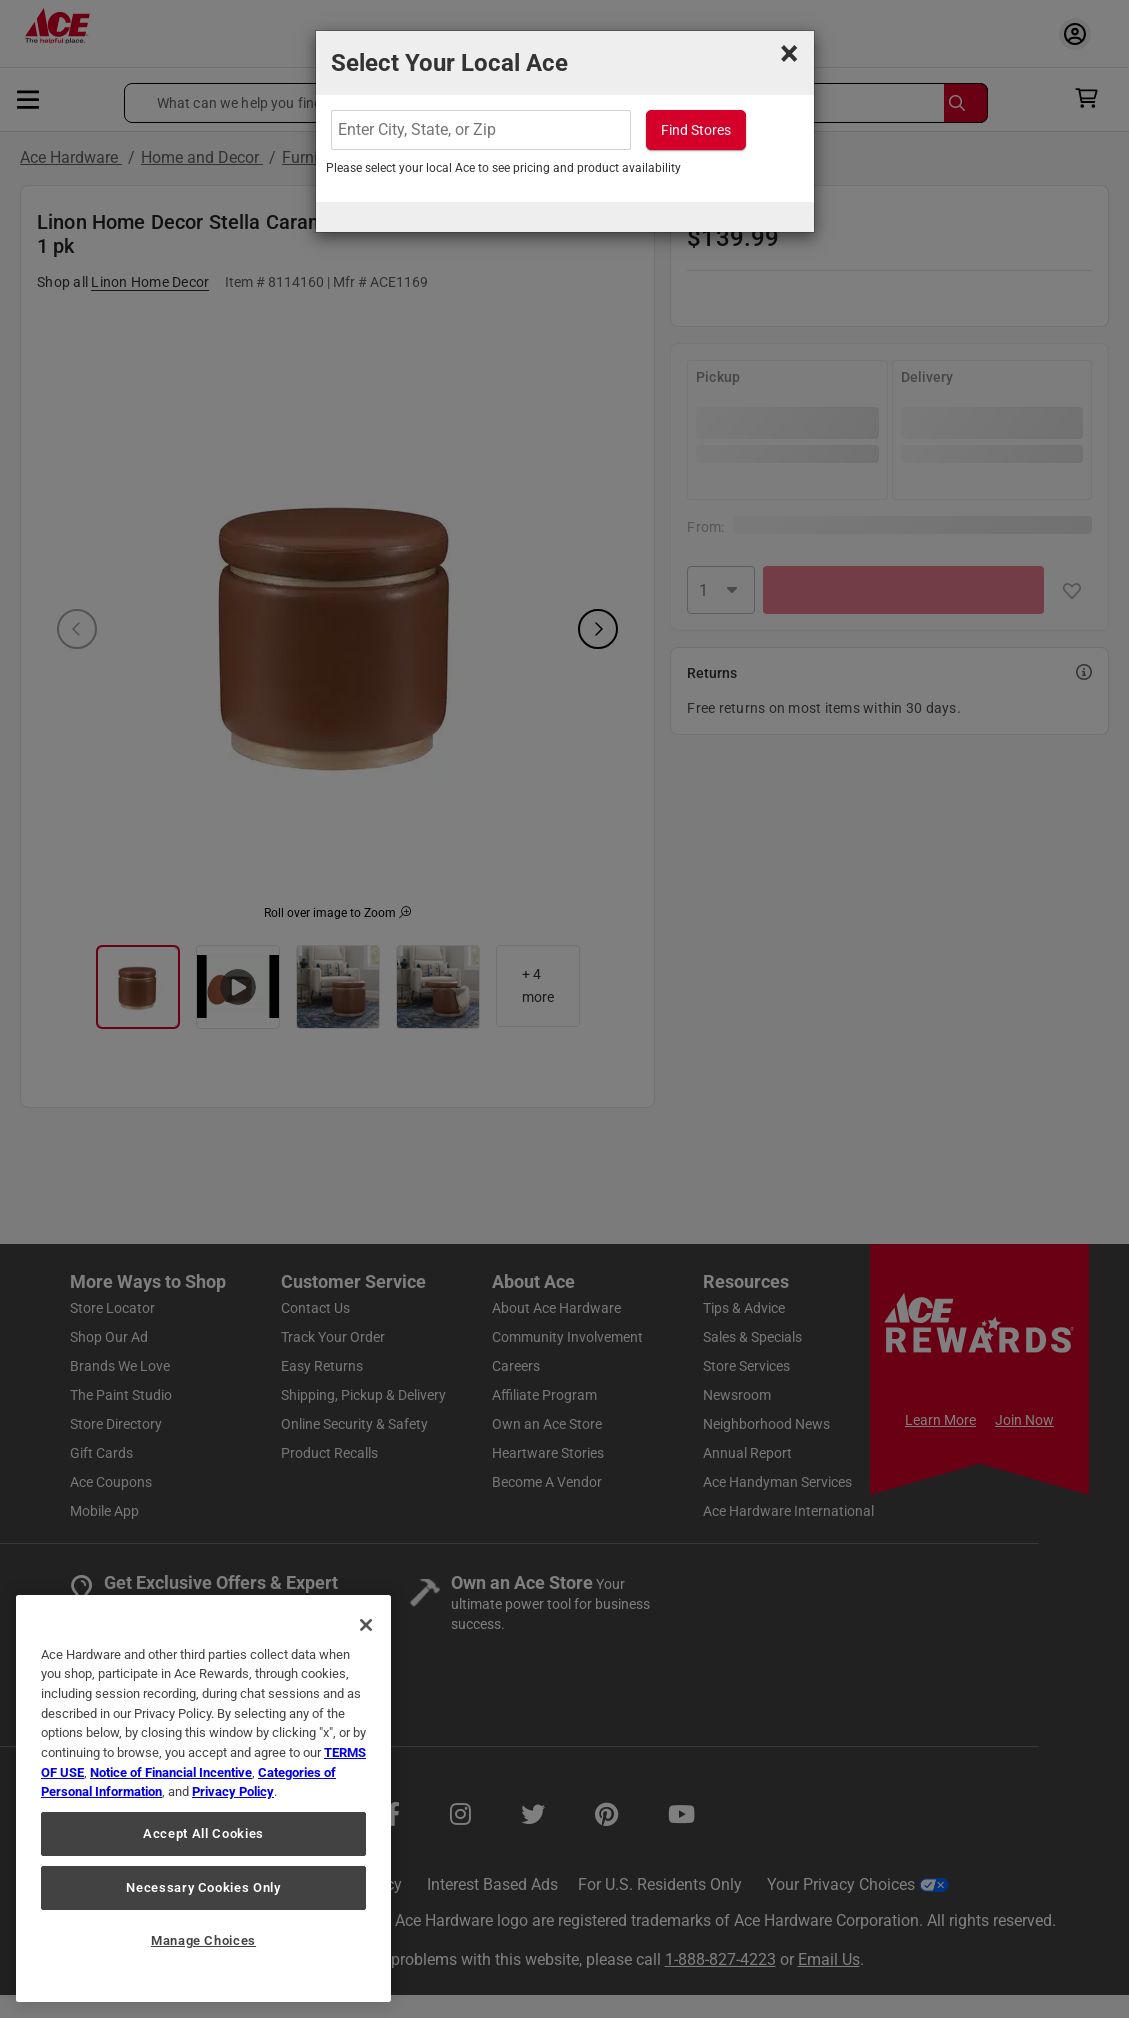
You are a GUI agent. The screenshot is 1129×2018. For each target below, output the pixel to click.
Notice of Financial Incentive (171, 1772)
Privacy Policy (233, 1791)
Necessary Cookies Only (203, 1887)
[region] (203, 1798)
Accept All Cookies (203, 1833)
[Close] (366, 1625)
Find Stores (696, 130)
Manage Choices (203, 1940)
